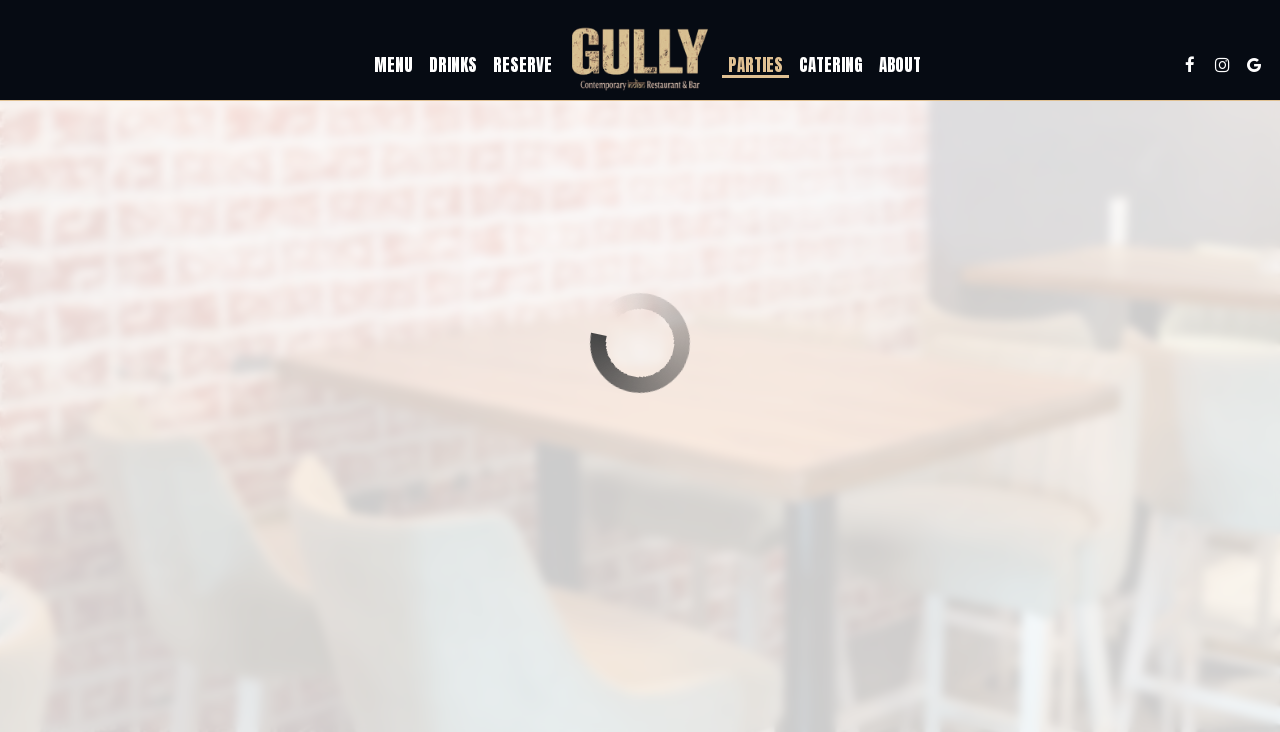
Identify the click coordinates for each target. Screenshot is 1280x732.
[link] (640, 60)
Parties (755, 65)
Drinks (453, 65)
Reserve (522, 65)
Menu (393, 65)
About (900, 65)
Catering (831, 65)
